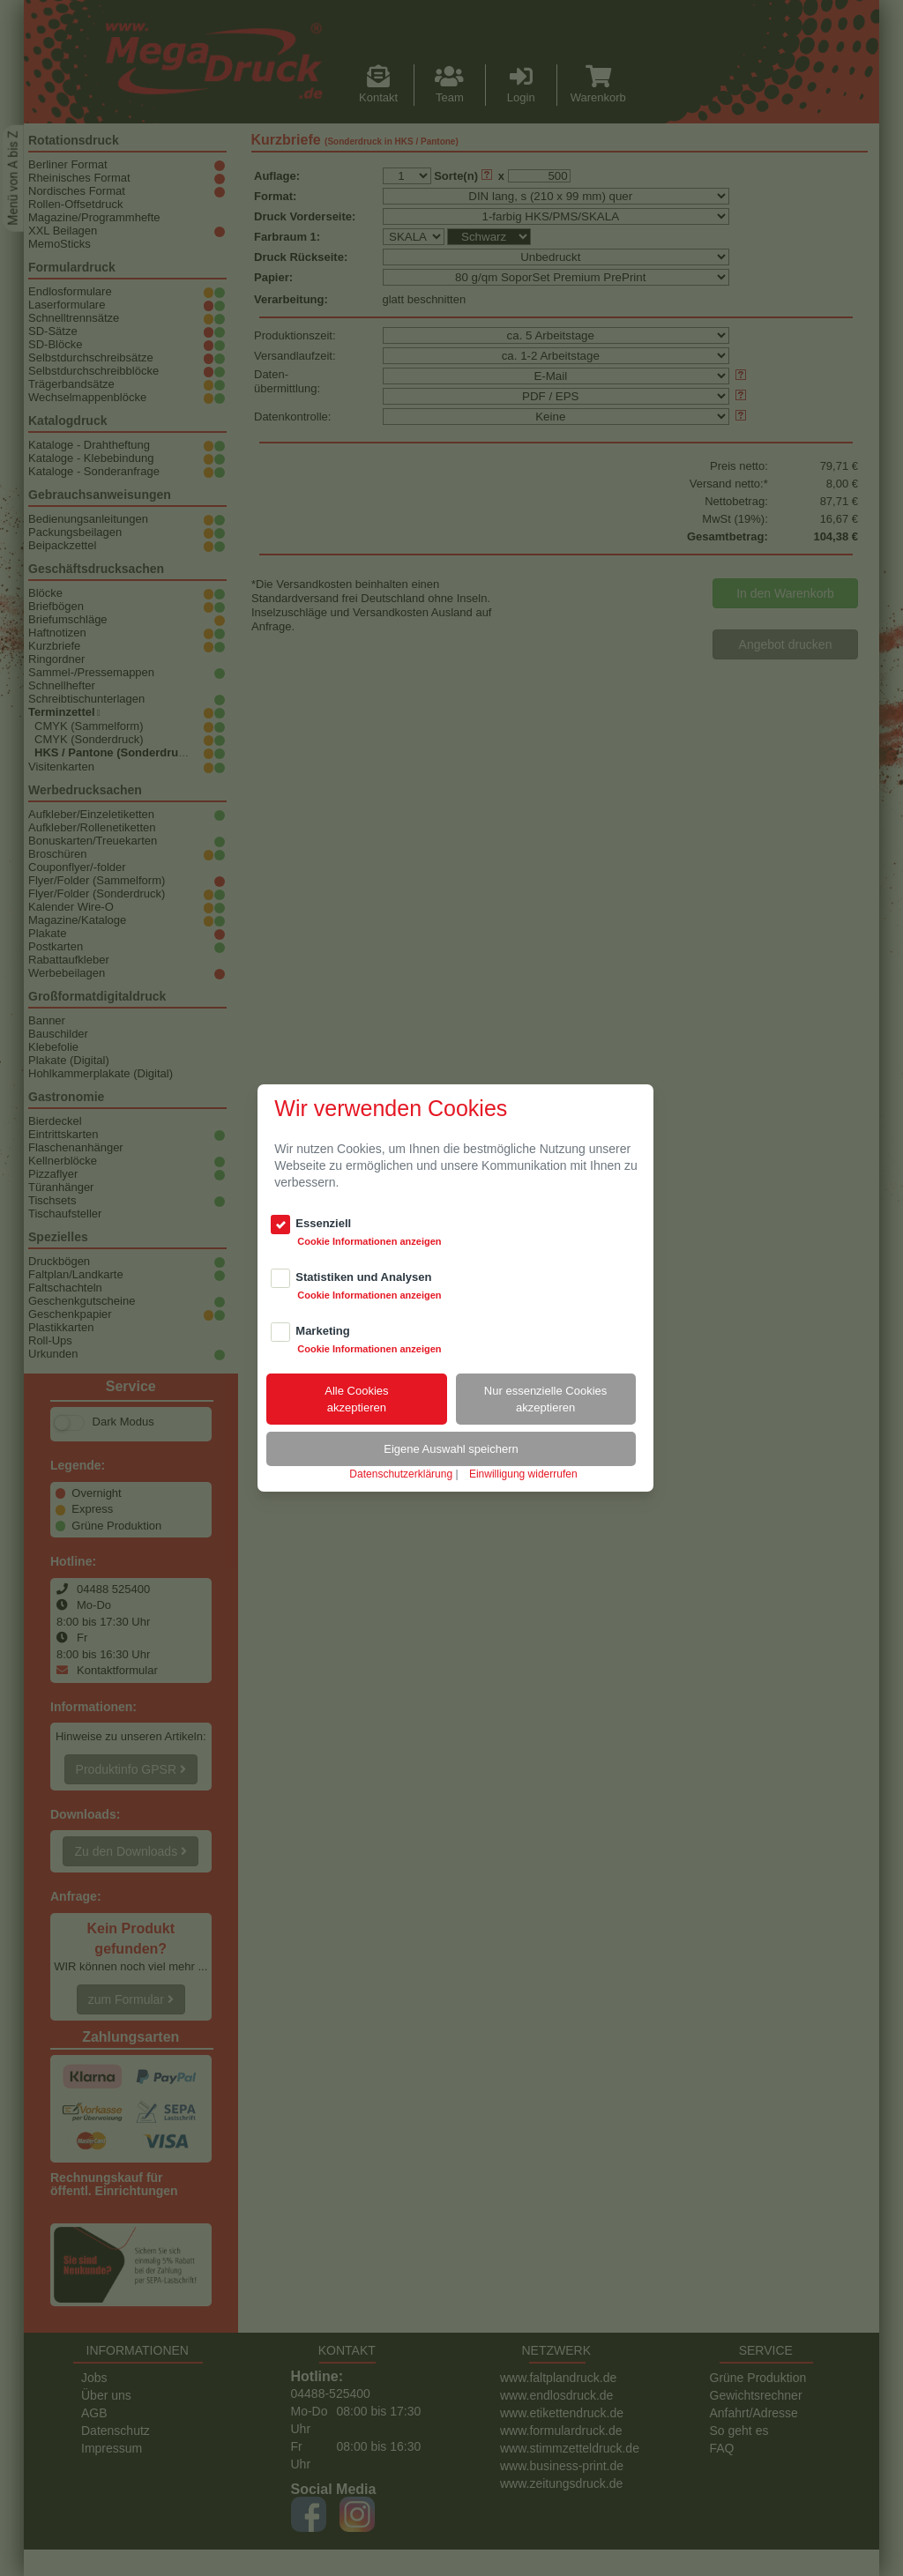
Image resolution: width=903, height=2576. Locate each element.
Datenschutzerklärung (400, 1474)
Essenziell (323, 1223)
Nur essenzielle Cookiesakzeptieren (545, 1399)
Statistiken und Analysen (363, 1277)
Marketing (322, 1330)
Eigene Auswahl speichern (451, 1449)
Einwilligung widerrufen (523, 1474)
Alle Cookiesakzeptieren (356, 1399)
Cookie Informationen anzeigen (369, 1241)
